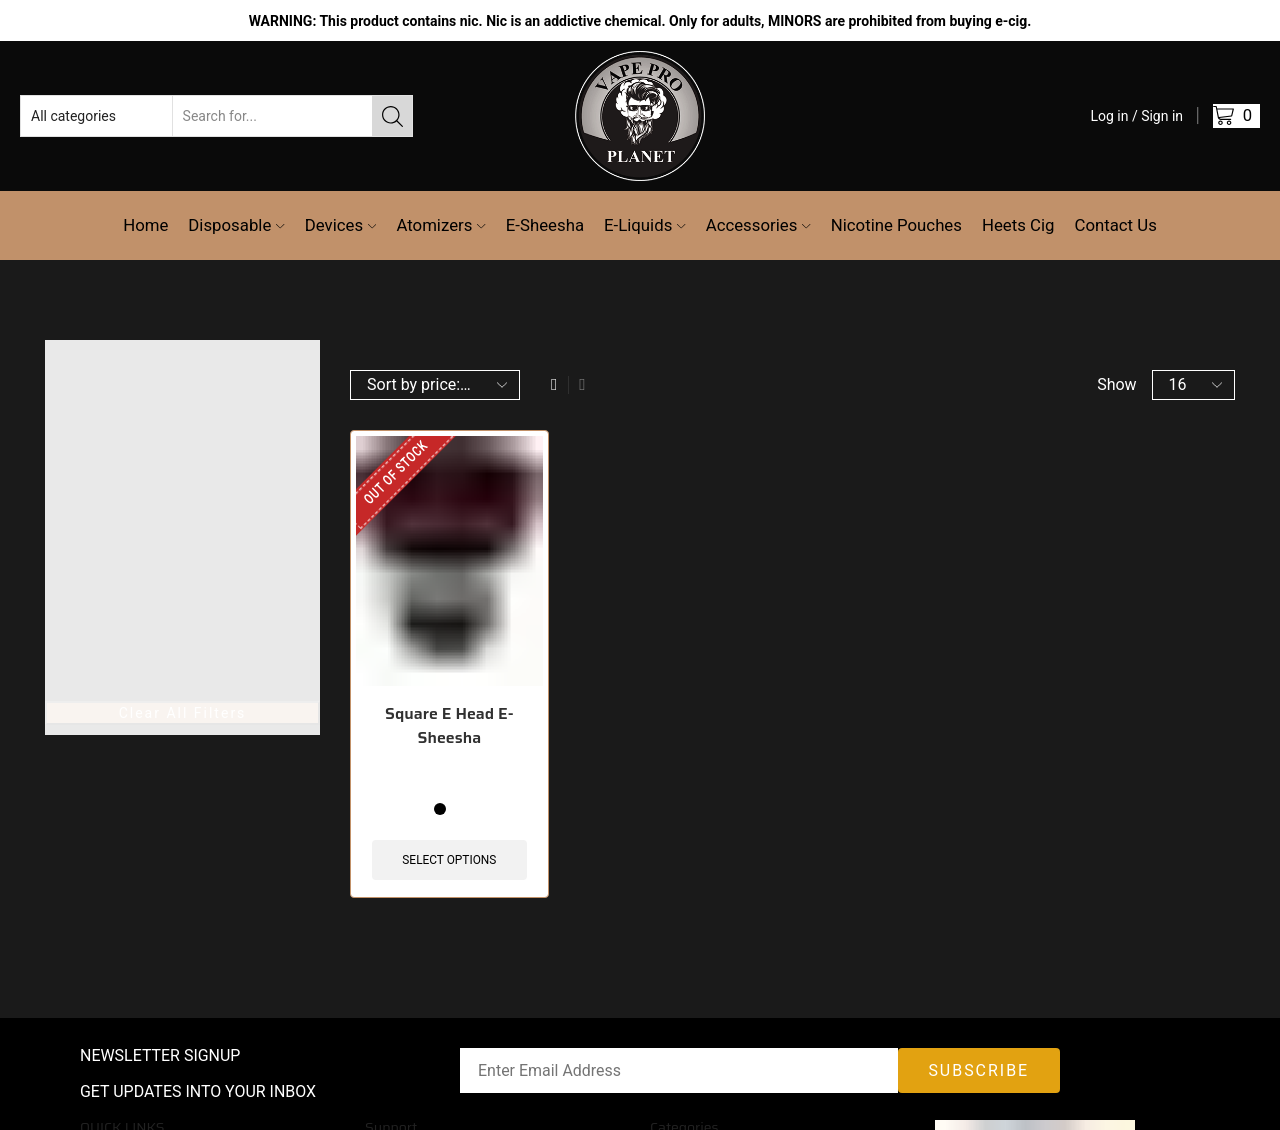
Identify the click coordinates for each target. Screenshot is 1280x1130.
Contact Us (1115, 225)
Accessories (758, 225)
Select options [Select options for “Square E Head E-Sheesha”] (449, 860)
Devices (341, 225)
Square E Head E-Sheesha (449, 726)
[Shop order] (435, 385)
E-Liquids (645, 225)
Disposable (236, 225)
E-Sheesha (545, 225)
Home (145, 225)
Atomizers (440, 225)
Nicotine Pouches (896, 225)
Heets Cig (1018, 225)
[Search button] (392, 116)
